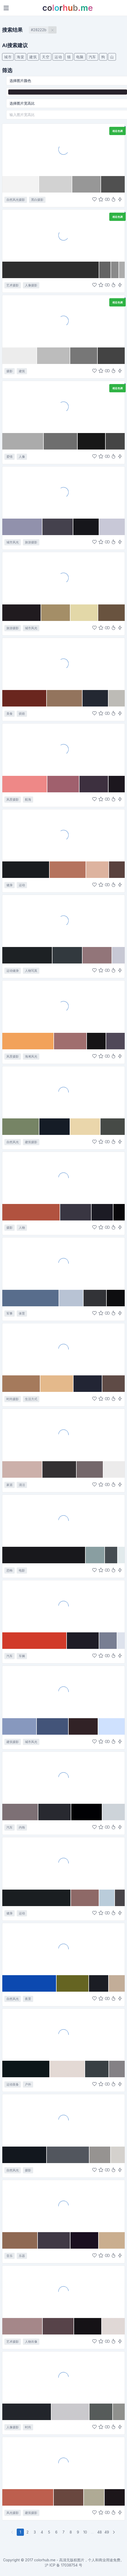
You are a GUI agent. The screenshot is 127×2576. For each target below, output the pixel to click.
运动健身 (12, 971)
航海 (28, 799)
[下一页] (114, 2532)
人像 (22, 457)
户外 (28, 2084)
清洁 (22, 1485)
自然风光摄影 (15, 200)
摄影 (9, 371)
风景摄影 (12, 799)
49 (106, 2532)
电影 (22, 1570)
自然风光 (12, 1142)
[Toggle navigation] (6, 8)
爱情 (9, 457)
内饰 (22, 1827)
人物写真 (31, 971)
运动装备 (12, 2084)
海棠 (20, 57)
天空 (45, 57)
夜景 (28, 1999)
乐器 (22, 2256)
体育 (22, 1313)
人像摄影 (31, 285)
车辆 (22, 1656)
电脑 (80, 57)
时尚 (28, 2427)
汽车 (92, 57)
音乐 (9, 2256)
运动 (58, 57)
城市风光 (12, 542)
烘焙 (22, 714)
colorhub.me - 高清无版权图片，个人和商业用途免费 (77, 2560)
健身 (9, 885)
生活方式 (31, 1399)
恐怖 (9, 1570)
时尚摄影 (12, 1399)
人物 (22, 1227)
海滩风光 (31, 1056)
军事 (9, 1313)
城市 (8, 57)
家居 (9, 1485)
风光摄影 (12, 2513)
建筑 (33, 57)
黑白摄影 (37, 200)
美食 (9, 714)
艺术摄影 (12, 285)
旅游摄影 (31, 542)
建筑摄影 (31, 1142)
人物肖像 (31, 2342)
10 (85, 2532)
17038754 (69, 2565)
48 (99, 2532)
